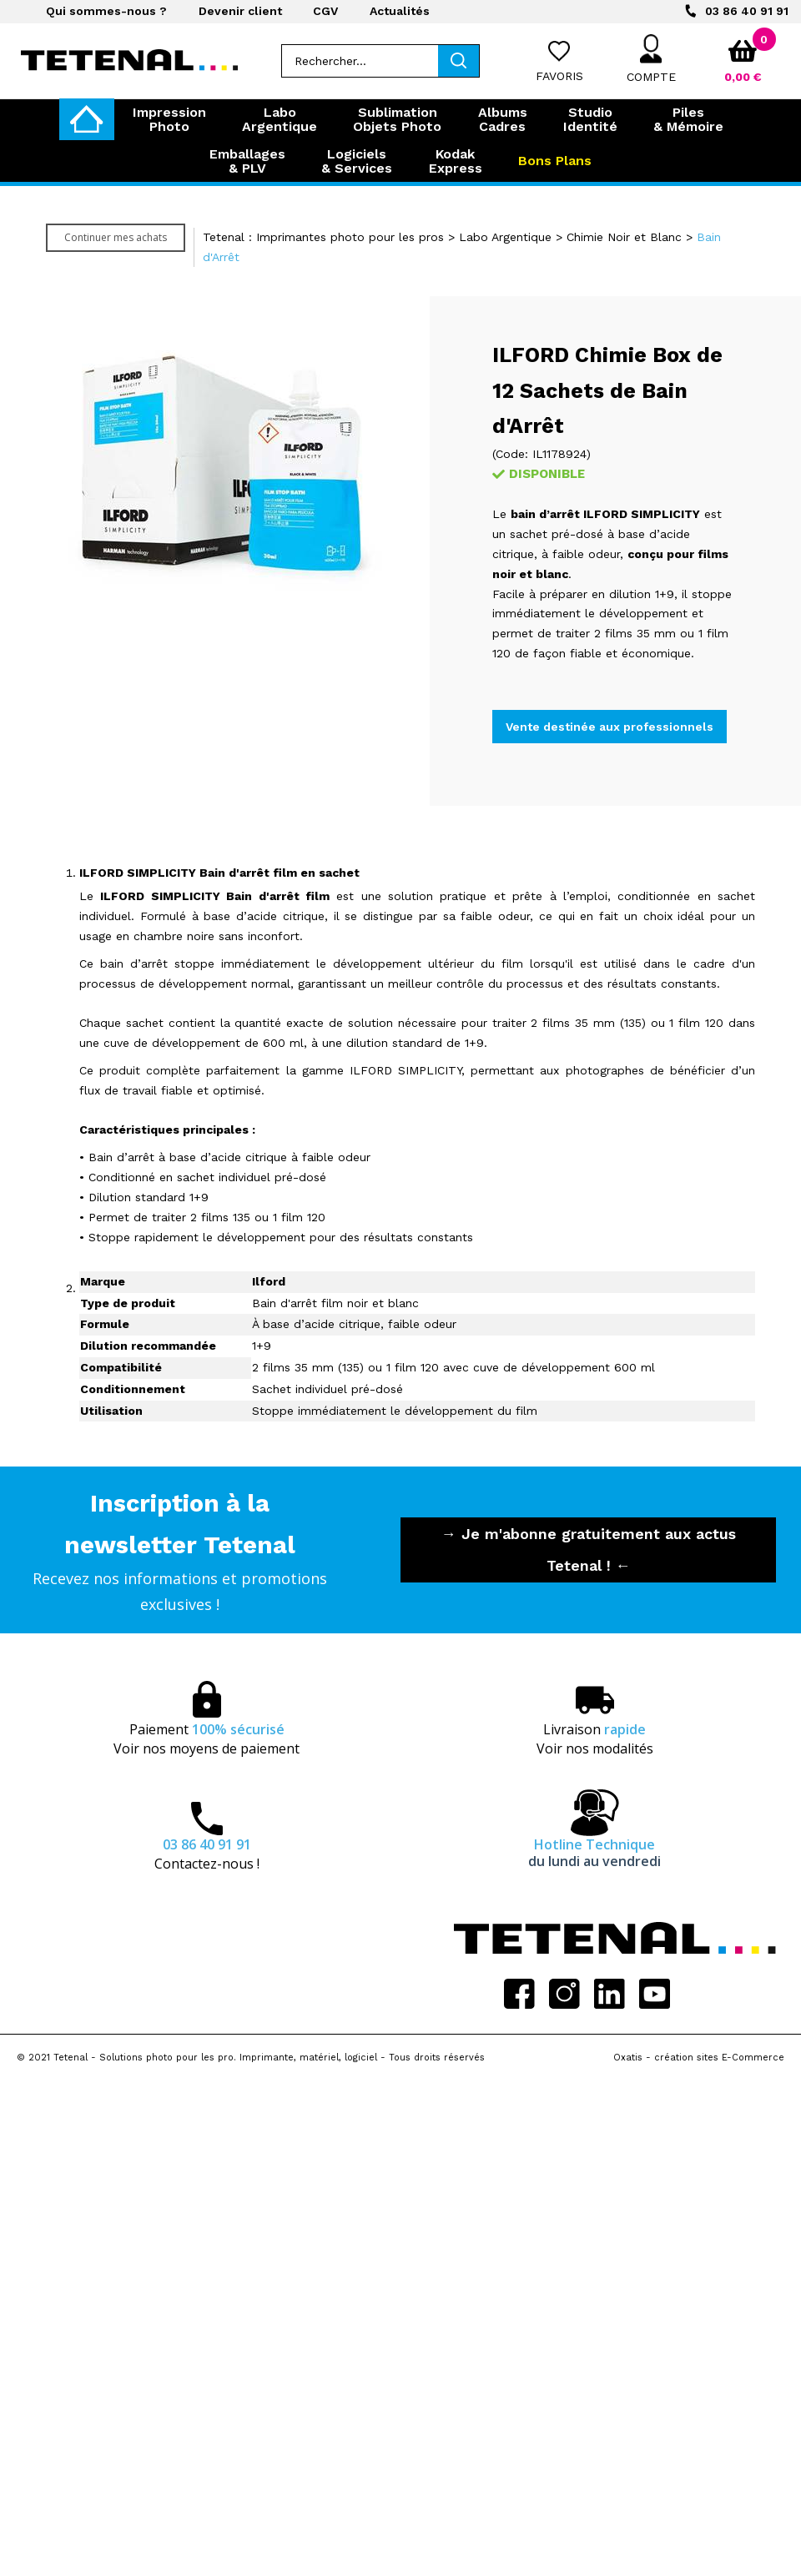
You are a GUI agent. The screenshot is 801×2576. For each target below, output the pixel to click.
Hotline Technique (594, 1852)
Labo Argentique (505, 237)
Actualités (400, 11)
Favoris (559, 76)
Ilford (268, 1281)
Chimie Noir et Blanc (624, 237)
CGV (325, 11)
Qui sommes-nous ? (106, 11)
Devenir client (240, 11)
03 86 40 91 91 (746, 11)
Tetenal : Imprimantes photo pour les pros (323, 237)
